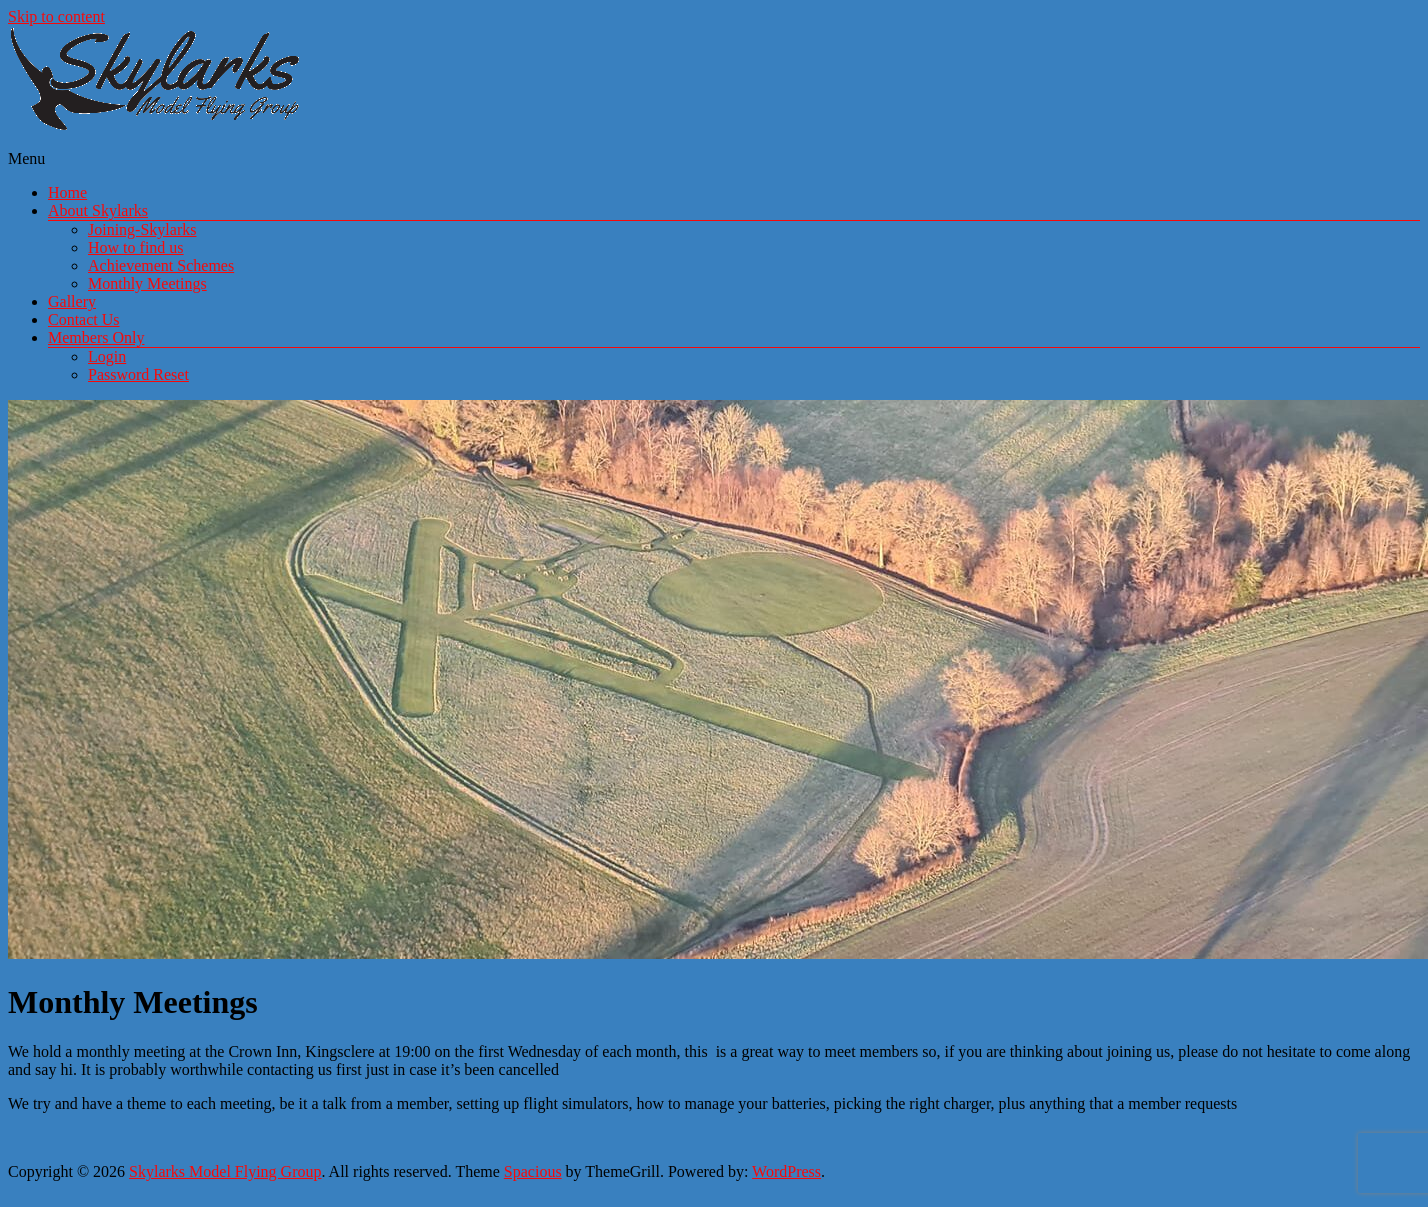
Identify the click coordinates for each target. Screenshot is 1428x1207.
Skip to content (56, 16)
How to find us (136, 247)
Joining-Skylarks (142, 229)
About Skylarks (98, 210)
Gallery (72, 301)
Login (107, 356)
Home (67, 192)
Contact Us (84, 319)
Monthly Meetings (147, 283)
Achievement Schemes (161, 265)
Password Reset (138, 374)
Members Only (96, 337)
